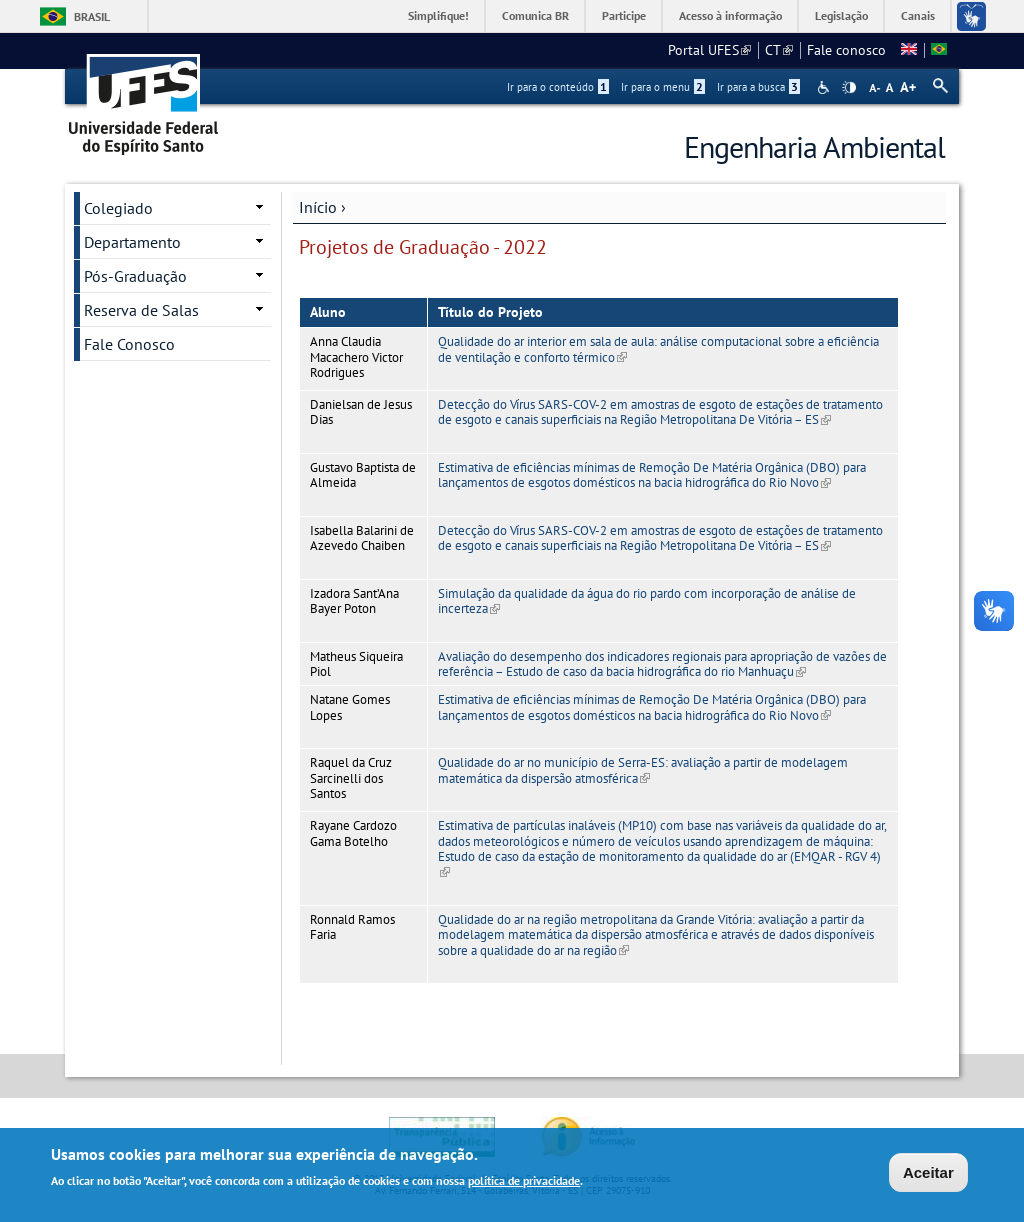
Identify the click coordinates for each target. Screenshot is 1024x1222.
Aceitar (928, 1174)
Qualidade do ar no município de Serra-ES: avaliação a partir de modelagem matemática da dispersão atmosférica (643, 770)
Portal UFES (709, 50)
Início (318, 207)
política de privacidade (524, 1182)
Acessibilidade (825, 87)
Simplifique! (438, 15)
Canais (918, 15)
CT (779, 50)
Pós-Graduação (135, 276)
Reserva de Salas (141, 310)
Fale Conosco (129, 344)
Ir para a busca (758, 87)
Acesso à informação (730, 15)
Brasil (92, 16)
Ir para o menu (663, 87)
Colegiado (118, 208)
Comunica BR (535, 15)
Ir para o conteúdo (558, 87)
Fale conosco (846, 50)
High (849, 88)
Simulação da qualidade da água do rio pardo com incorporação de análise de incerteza (647, 601)
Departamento (132, 242)
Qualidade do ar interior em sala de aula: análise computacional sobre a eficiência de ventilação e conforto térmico (658, 349)
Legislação (841, 15)
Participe (624, 15)
